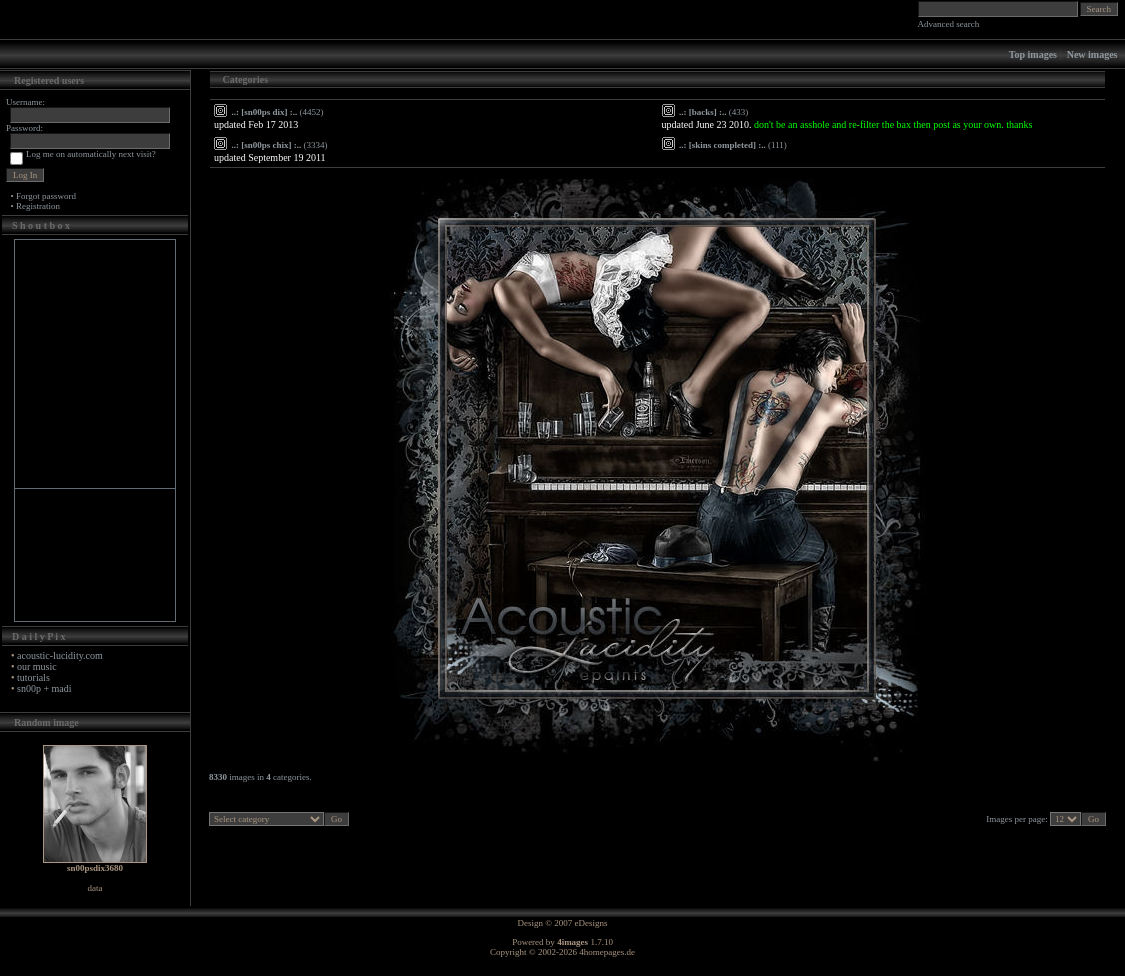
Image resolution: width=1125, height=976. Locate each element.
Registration (38, 206)
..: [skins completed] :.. (722, 145)
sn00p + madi (44, 688)
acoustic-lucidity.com (60, 655)
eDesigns (591, 923)
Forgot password (46, 196)
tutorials (33, 677)
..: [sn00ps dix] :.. (265, 112)
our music (37, 666)
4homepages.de (607, 952)
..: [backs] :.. (703, 112)
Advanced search (949, 24)
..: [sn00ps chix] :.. (267, 145)
